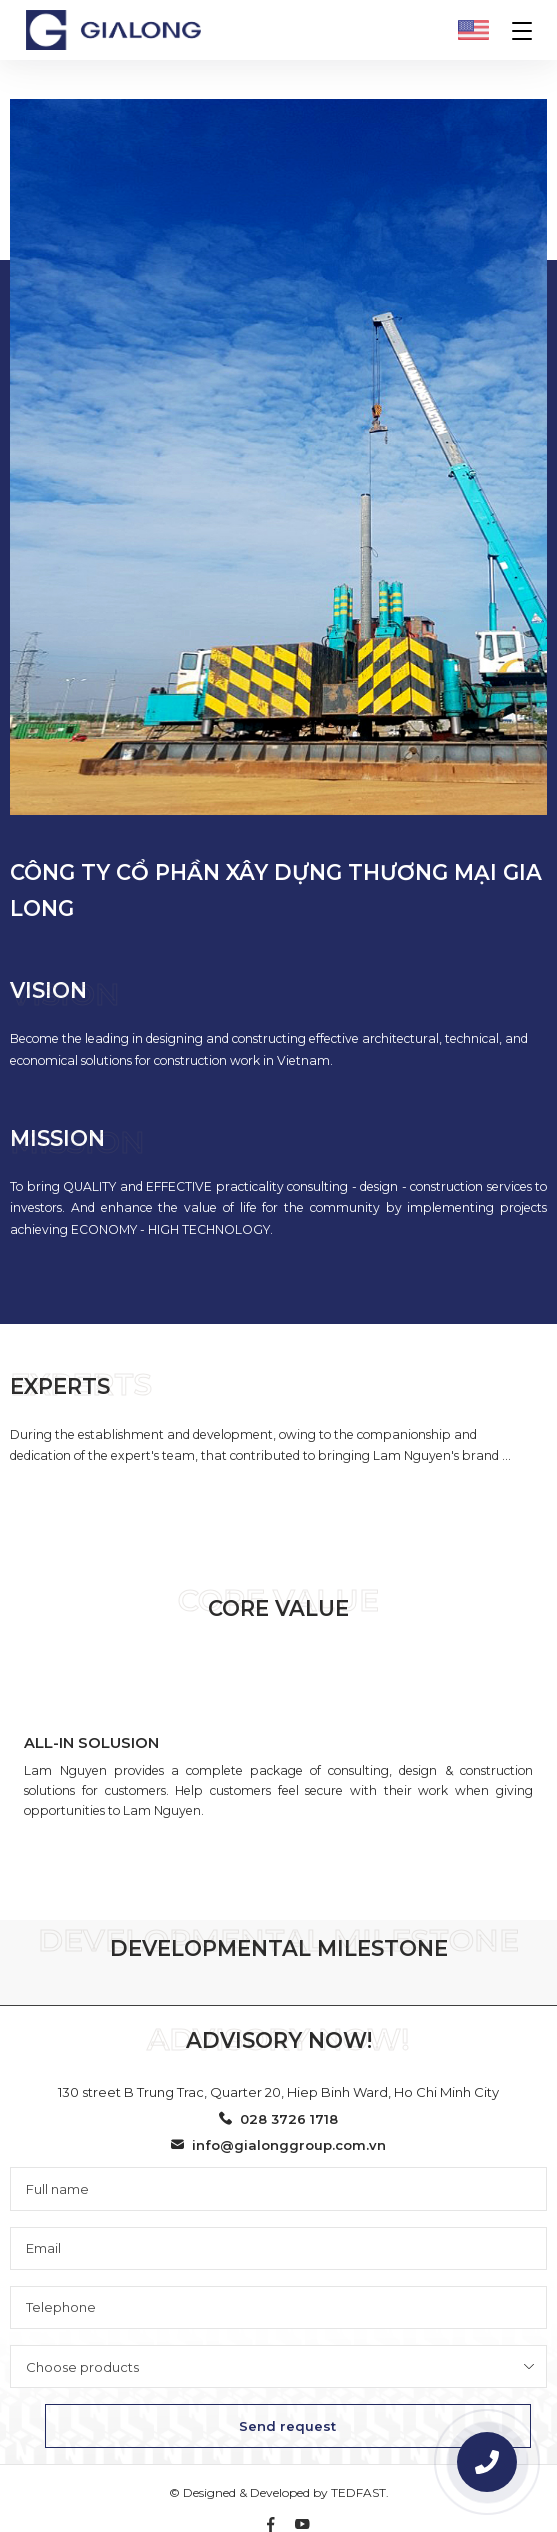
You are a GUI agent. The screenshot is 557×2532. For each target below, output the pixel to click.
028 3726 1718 (278, 2119)
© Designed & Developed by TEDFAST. (279, 2492)
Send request (287, 2426)
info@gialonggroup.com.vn (278, 2145)
